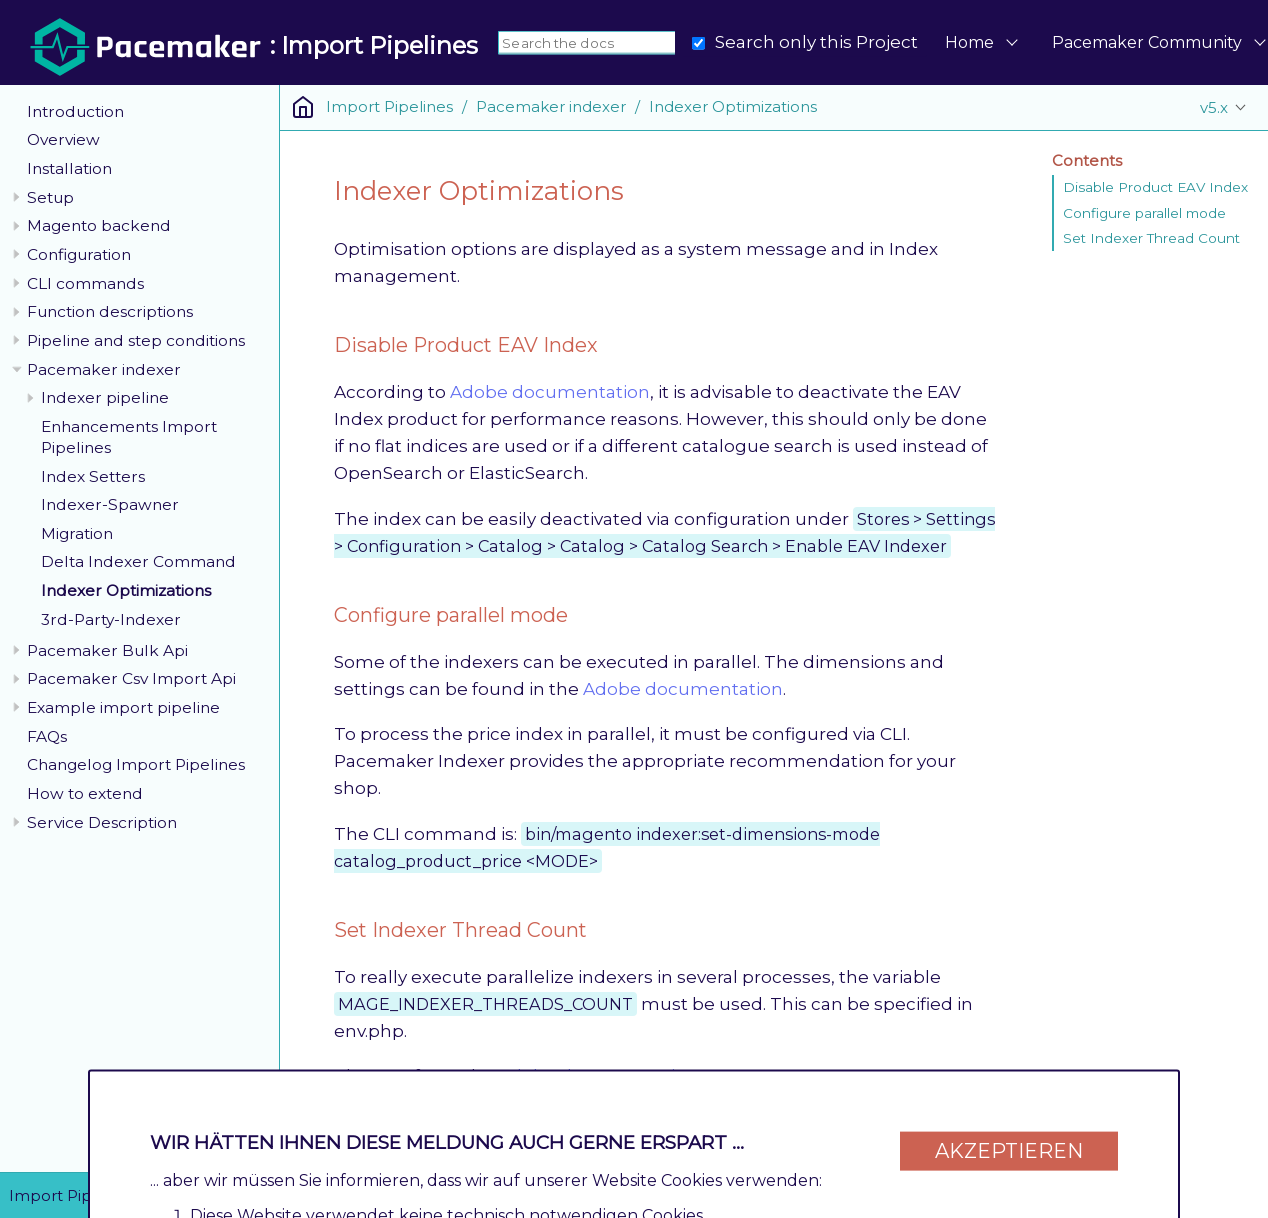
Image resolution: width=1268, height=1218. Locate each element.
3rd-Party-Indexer (111, 619)
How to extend (85, 793)
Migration (77, 533)
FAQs (47, 736)
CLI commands (85, 283)
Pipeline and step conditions (136, 340)
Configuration (79, 254)
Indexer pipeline (105, 397)
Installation (69, 168)
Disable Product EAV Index (1155, 187)
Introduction (75, 111)
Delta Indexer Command (138, 561)
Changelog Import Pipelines (136, 764)
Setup (50, 197)
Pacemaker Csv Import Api (131, 678)
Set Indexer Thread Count (1151, 238)
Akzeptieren (1009, 1140)
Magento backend (99, 225)
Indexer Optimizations (126, 590)
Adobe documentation (550, 392)
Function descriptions (110, 311)
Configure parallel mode (1144, 213)
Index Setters (93, 476)
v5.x (1214, 107)
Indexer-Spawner (110, 504)
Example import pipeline (123, 707)
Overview (63, 139)
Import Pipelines (389, 106)
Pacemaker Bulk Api (107, 650)
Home (969, 42)
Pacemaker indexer (104, 369)
